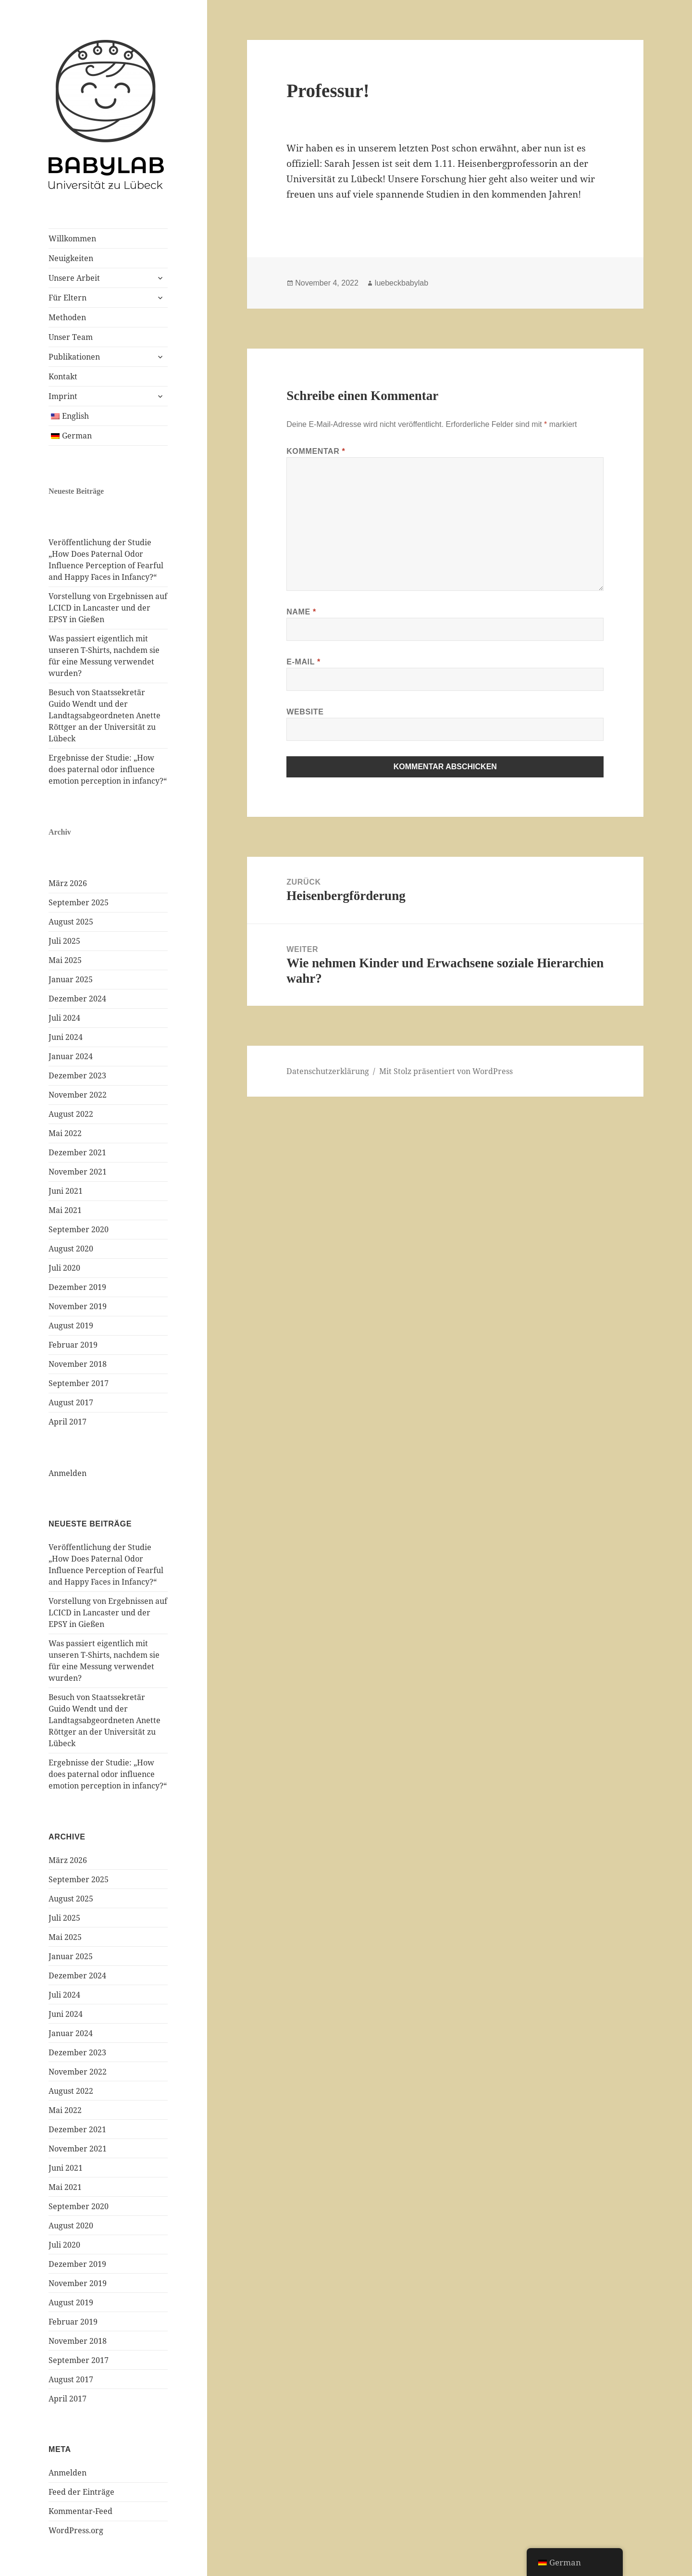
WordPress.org (76, 2530)
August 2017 (71, 1402)
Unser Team (71, 337)
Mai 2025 (65, 960)
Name (301, 612)
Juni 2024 (66, 1037)
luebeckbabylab (401, 283)
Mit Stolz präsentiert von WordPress (446, 1071)
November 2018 (78, 1364)
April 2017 (67, 1421)
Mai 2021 (65, 1210)
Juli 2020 (64, 1268)
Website (304, 712)
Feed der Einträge (81, 2492)
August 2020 (71, 1248)
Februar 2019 (73, 1344)
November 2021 (78, 1171)
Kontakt (63, 376)
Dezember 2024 (77, 998)
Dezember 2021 (77, 1152)
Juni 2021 (66, 1191)
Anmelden (67, 1473)
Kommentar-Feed (80, 2511)
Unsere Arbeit (74, 278)
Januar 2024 (71, 1056)
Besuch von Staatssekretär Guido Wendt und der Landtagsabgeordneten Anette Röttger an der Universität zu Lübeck (105, 715)
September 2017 (79, 1383)
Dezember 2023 (77, 1075)
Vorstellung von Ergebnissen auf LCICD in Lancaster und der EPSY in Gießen (108, 608)
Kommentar (315, 451)
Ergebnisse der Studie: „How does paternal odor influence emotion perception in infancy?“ (108, 769)
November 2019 (78, 1306)
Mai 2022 (65, 1133)
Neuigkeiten (71, 258)
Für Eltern (67, 297)
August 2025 (71, 921)
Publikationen (74, 356)
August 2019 (71, 1325)
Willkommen (72, 238)
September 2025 (79, 902)
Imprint (63, 396)
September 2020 (79, 1229)
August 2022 (71, 1114)
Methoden (67, 317)
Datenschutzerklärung (327, 1071)
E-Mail (303, 662)
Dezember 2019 (77, 1287)
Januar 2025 (71, 979)
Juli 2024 (64, 1018)
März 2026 (68, 883)
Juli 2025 (64, 941)
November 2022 (78, 1094)
